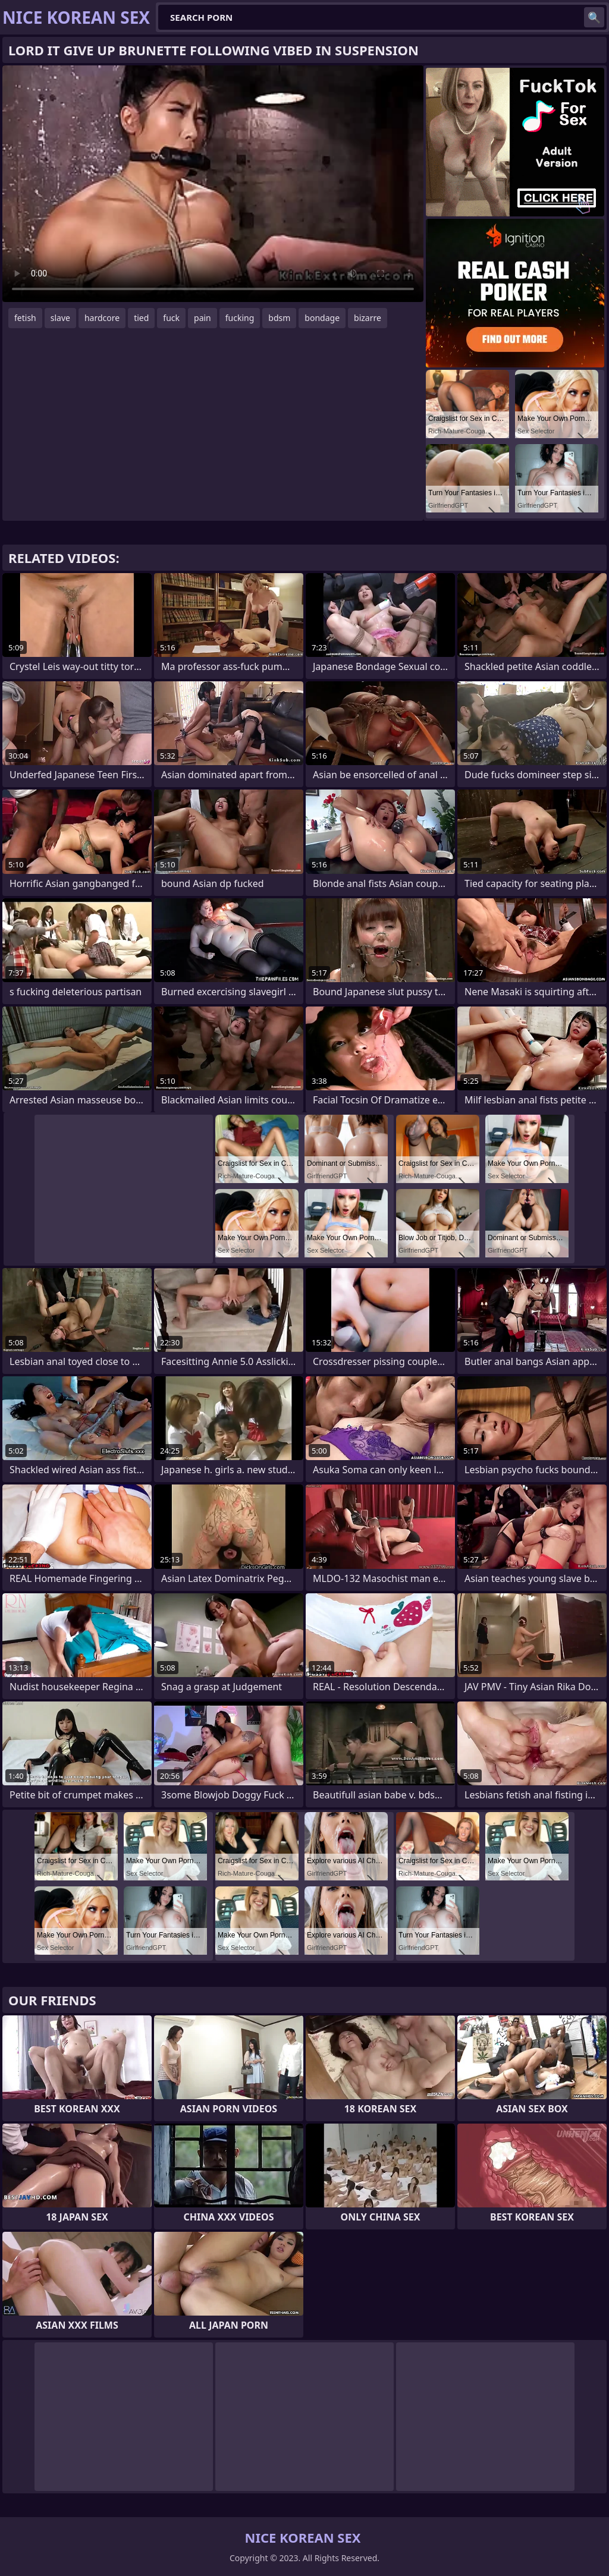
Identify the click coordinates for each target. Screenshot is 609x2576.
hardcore (102, 317)
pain (202, 317)
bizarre (367, 317)
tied (141, 317)
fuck (171, 317)
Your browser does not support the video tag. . (212, 183)
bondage (322, 317)
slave (60, 317)
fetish (25, 317)
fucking (240, 317)
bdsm (279, 317)
